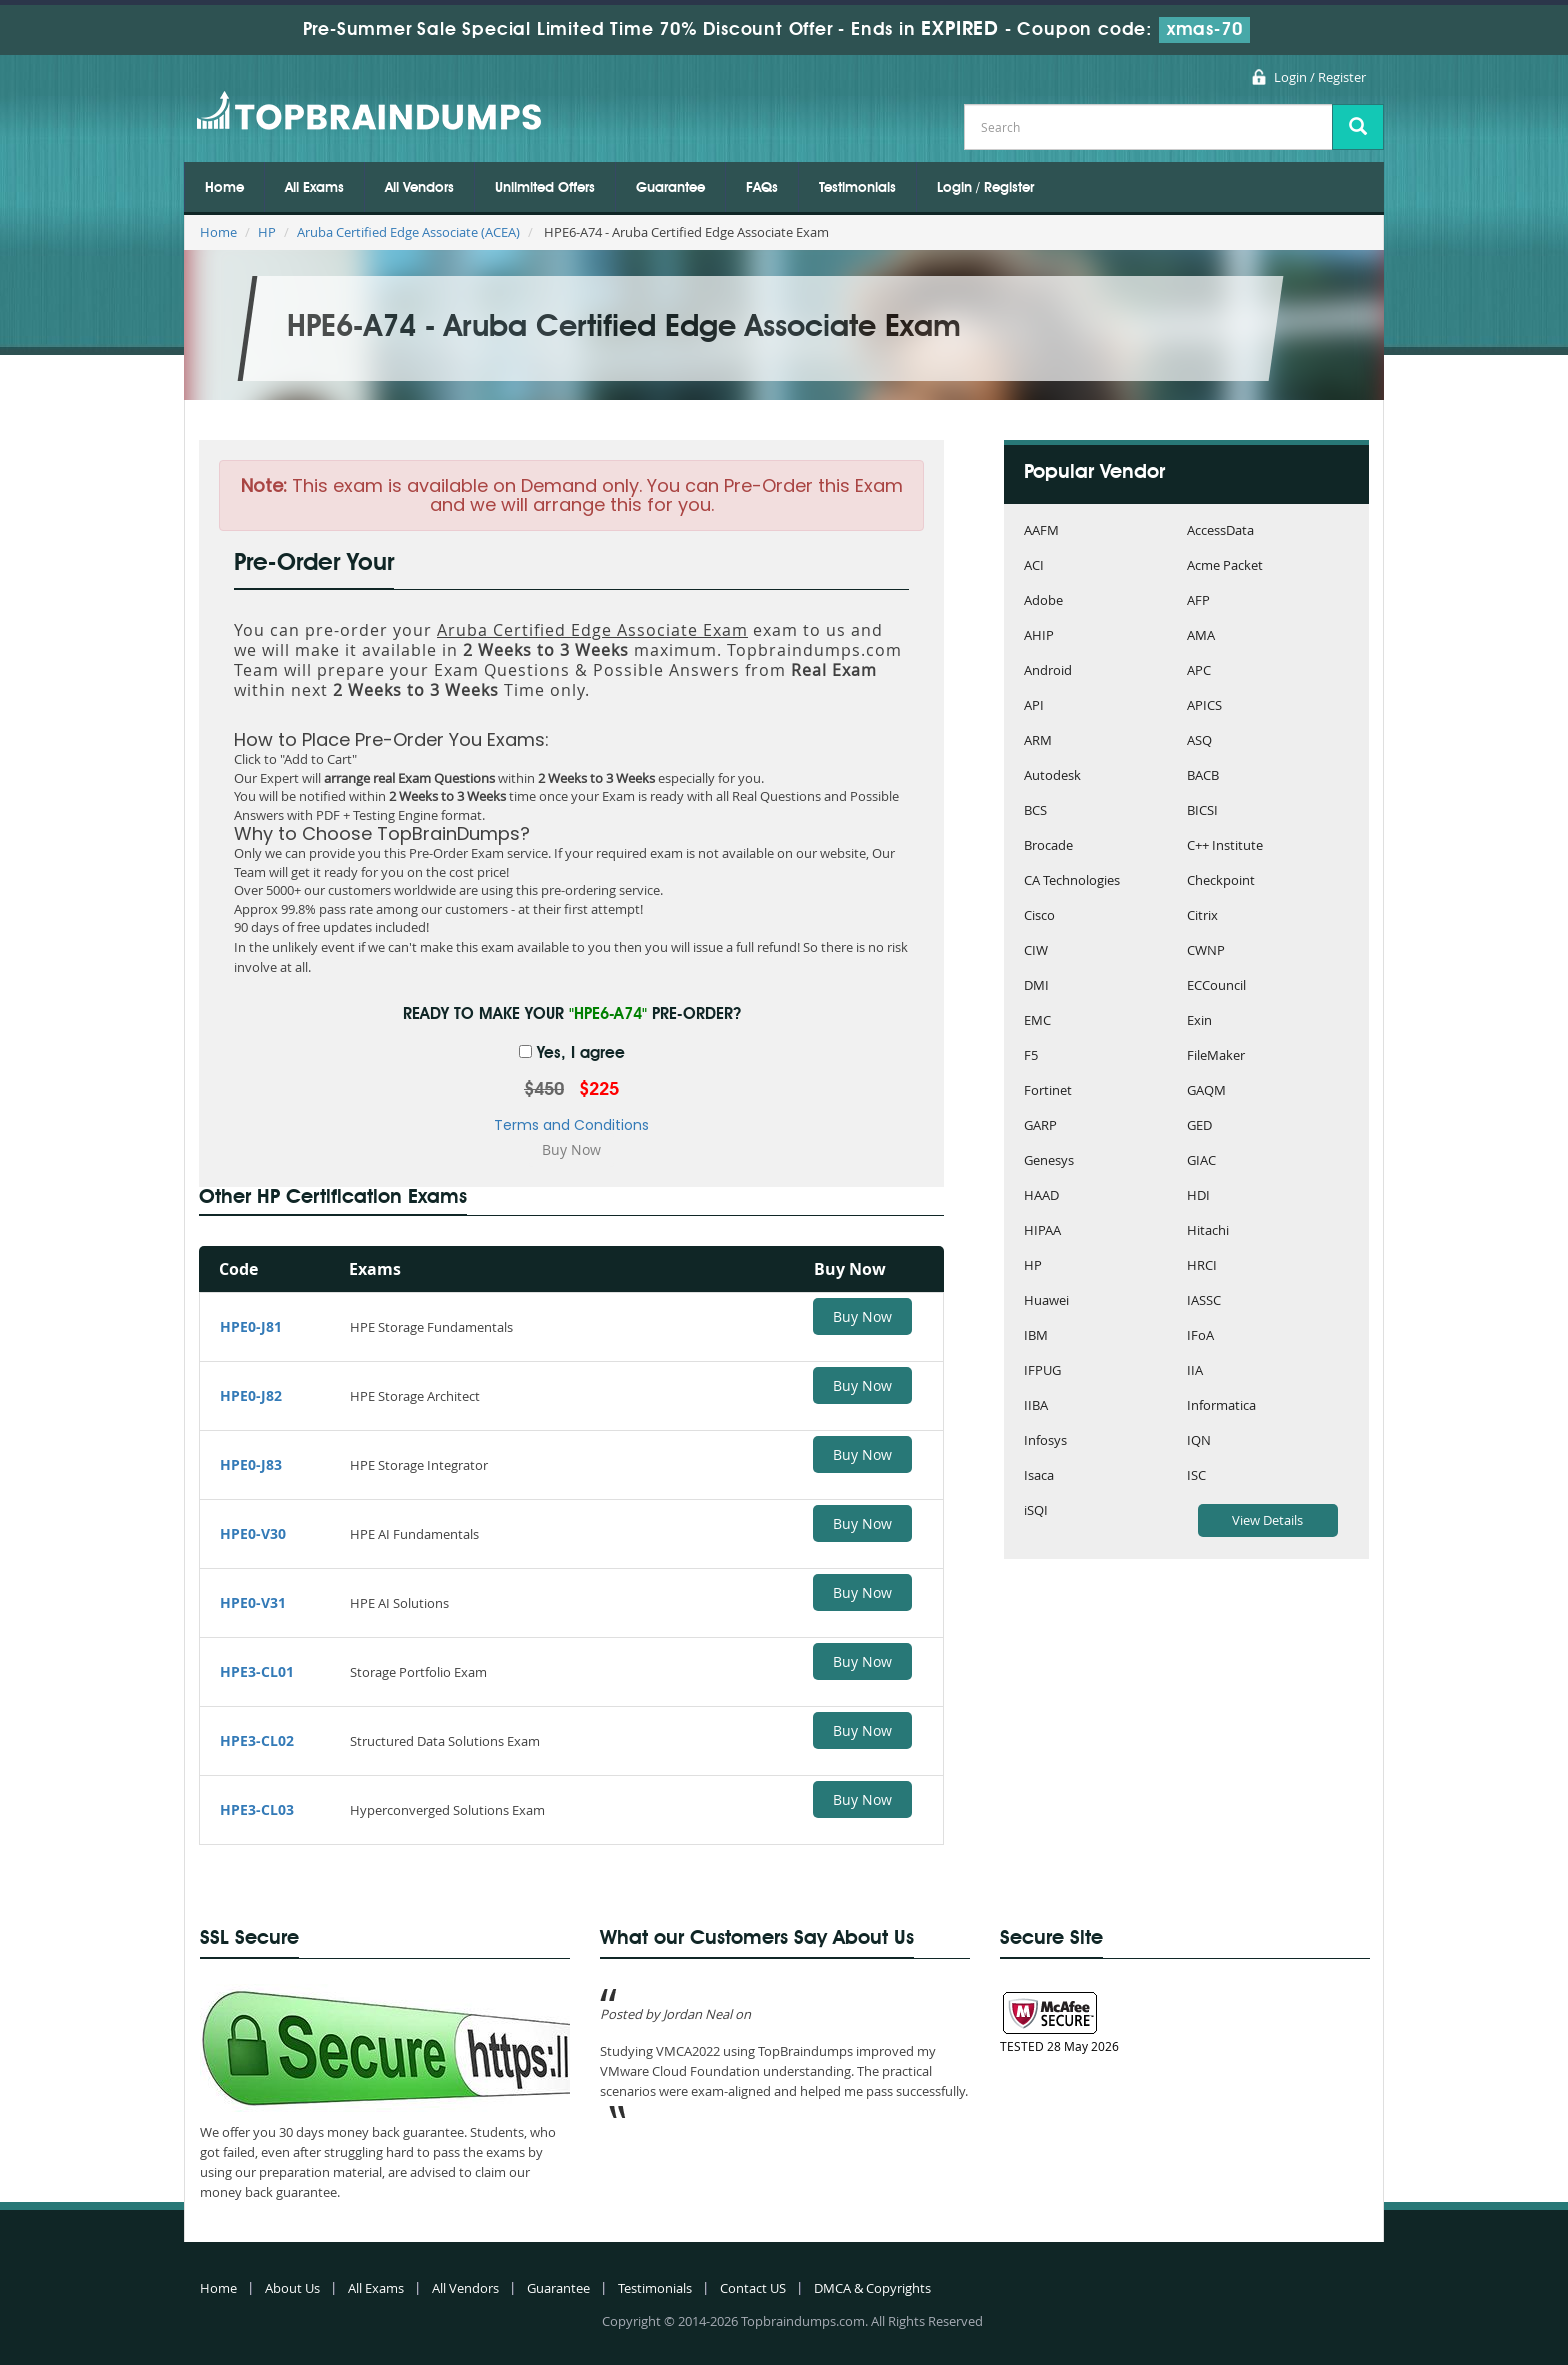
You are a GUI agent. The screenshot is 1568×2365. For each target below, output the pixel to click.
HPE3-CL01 (257, 1671)
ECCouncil (1216, 986)
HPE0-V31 (253, 1602)
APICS (1204, 706)
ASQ (1199, 741)
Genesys (1049, 1161)
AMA (1201, 636)
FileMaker (1216, 1056)
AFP (1198, 601)
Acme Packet (1225, 566)
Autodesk (1052, 776)
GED (1199, 1126)
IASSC (1204, 1301)
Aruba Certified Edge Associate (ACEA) (408, 232)
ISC (1196, 1476)
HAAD (1041, 1196)
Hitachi (1208, 1231)
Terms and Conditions (571, 1125)
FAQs (762, 188)
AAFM (1041, 531)
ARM (1038, 741)
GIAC (1201, 1161)
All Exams (314, 188)
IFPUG (1042, 1371)
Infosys (1045, 1441)
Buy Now (862, 1316)
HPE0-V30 (253, 1533)
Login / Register (1320, 77)
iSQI (1036, 1511)
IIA (1195, 1371)
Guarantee (670, 188)
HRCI (1202, 1266)
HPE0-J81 (251, 1326)
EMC (1037, 1021)
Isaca (1039, 1476)
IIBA (1036, 1406)
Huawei (1046, 1301)
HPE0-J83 (251, 1464)
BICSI (1202, 811)
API (1034, 706)
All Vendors (419, 188)
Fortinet (1048, 1091)
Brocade (1048, 846)
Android (1048, 671)
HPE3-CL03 (257, 1809)
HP (267, 232)
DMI (1036, 986)
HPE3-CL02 (257, 1740)
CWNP (1206, 951)
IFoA (1200, 1336)
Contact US (753, 2288)
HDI (1198, 1196)
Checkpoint (1221, 881)
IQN (1199, 1441)
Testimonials (857, 188)
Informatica (1221, 1406)
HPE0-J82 (251, 1395)
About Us (292, 2288)
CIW (1036, 951)
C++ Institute (1225, 846)
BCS (1035, 811)
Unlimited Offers (545, 188)
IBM (1036, 1336)
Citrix (1202, 916)
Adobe (1043, 601)
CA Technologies (1072, 881)
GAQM (1206, 1091)
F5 (1031, 1056)
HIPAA (1042, 1231)
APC (1199, 671)
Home (224, 188)
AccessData (1220, 531)
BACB (1203, 776)
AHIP (1039, 636)
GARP (1040, 1126)
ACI (1034, 566)
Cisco (1039, 916)
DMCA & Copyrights (872, 2288)
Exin (1199, 1021)
